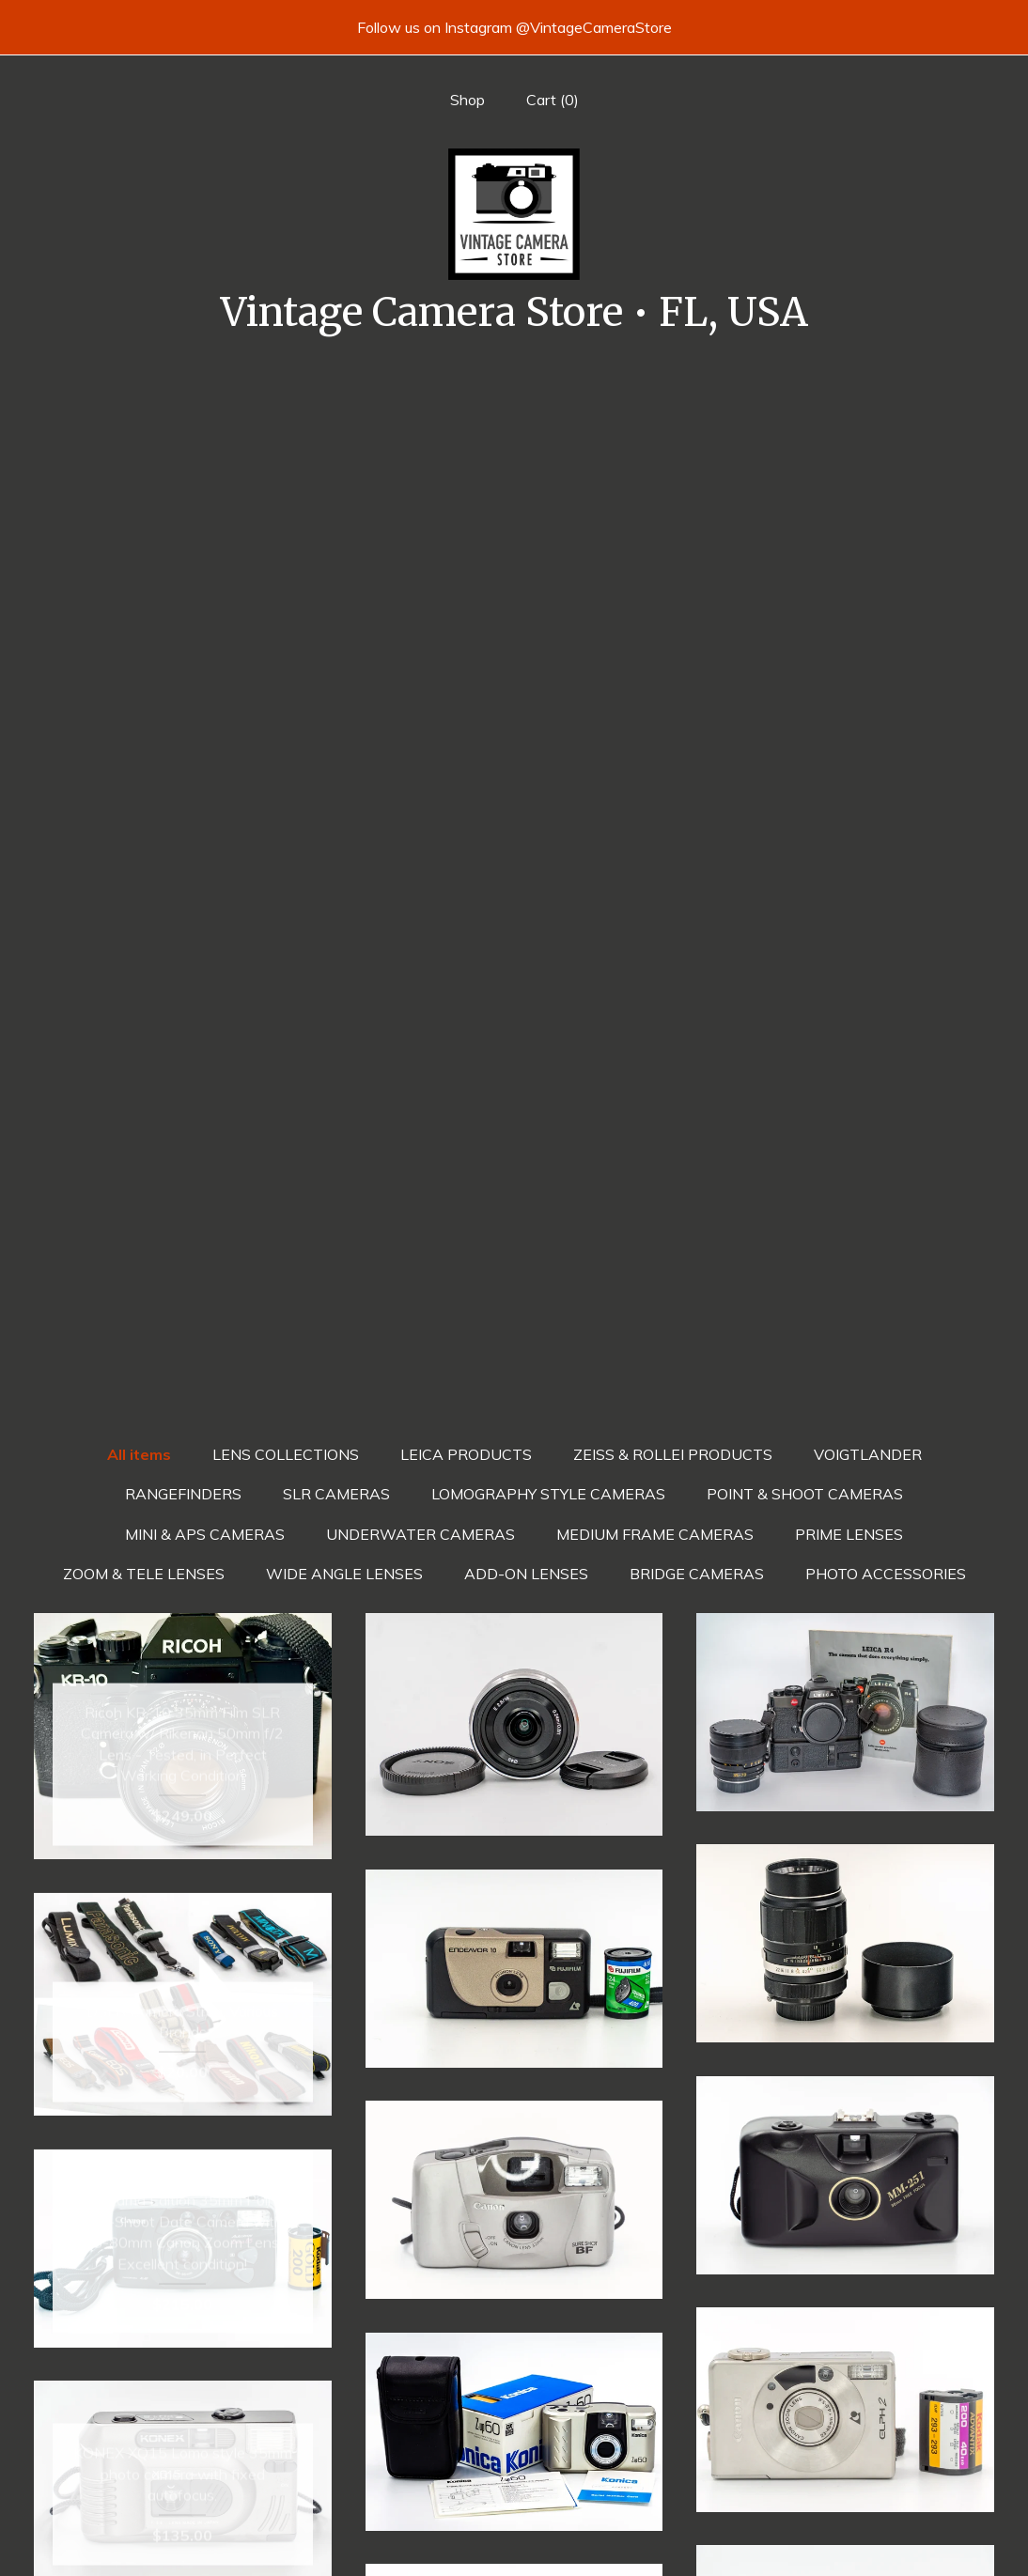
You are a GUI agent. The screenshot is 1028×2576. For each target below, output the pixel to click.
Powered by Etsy (845, 2537)
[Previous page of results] (412, 2295)
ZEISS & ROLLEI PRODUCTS (672, 432)
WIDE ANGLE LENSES (344, 551)
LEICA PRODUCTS (466, 432)
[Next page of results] (617, 2295)
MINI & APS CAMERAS (205, 512)
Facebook (514, 2476)
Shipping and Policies (182, 2506)
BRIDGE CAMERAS (697, 551)
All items (139, 432)
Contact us (182, 2537)
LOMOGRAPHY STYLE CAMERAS (548, 471)
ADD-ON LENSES (526, 551)
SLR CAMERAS (336, 471)
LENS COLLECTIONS (285, 432)
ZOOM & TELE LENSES (144, 551)
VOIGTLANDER (868, 432)
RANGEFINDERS (183, 471)
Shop (467, 99)
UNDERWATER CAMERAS (420, 512)
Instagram (514, 2537)
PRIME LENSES (849, 512)
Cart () (552, 99)
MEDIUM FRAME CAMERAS (655, 512)
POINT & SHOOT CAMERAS (805, 471)
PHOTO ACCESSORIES (885, 551)
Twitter (513, 2506)
